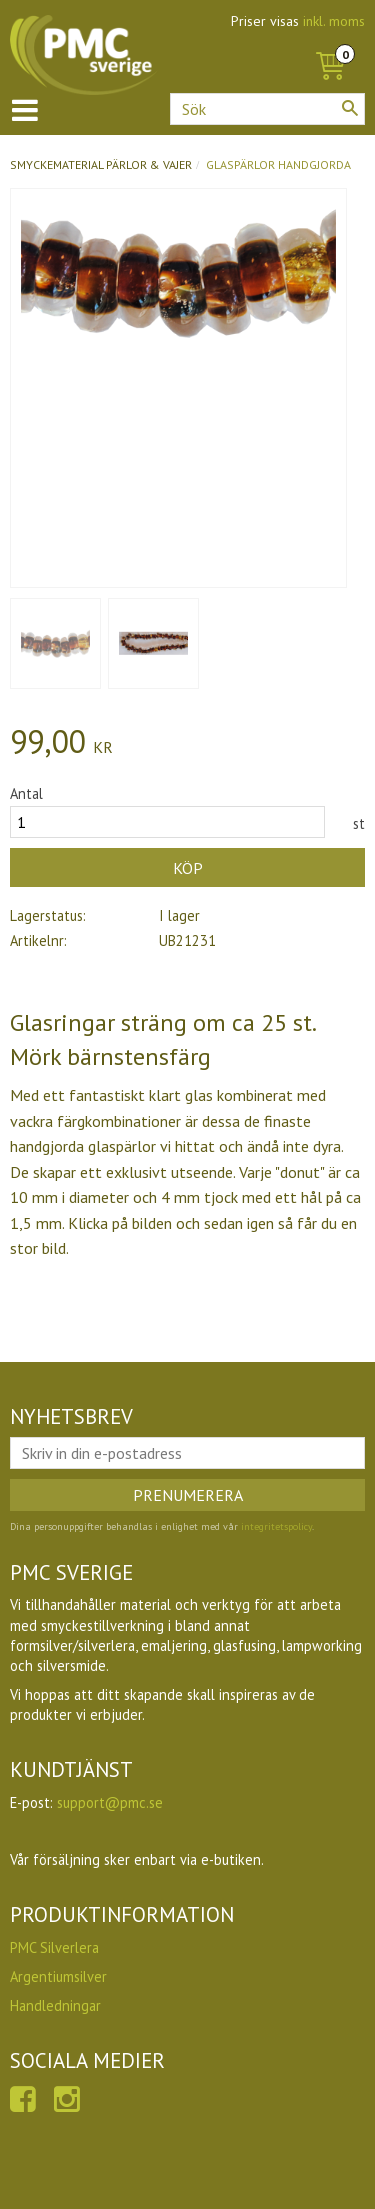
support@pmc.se (110, 1802)
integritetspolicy (276, 1526)
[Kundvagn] (330, 44)
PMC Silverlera (54, 1947)
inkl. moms (334, 21)
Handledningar (55, 2005)
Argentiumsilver (58, 1976)
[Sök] (350, 108)
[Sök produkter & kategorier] (267, 109)
